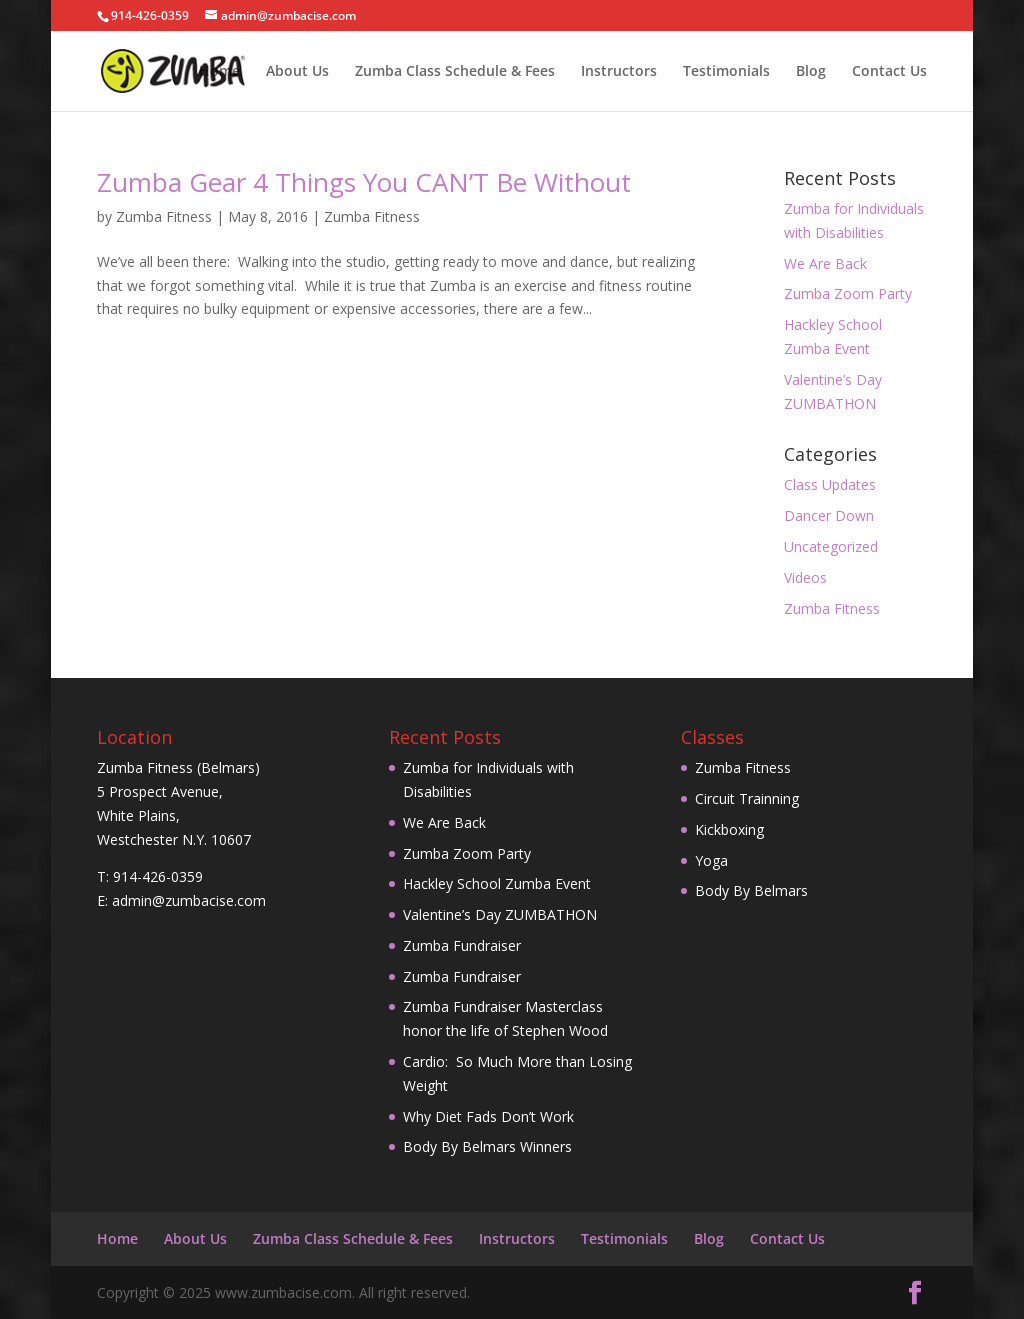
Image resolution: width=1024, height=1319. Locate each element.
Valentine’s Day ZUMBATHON (500, 914)
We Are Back (825, 263)
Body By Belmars (751, 890)
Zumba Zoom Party (848, 293)
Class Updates (830, 484)
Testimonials (726, 72)
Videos (805, 577)
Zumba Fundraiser (462, 945)
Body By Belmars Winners (487, 1146)
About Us (297, 72)
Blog (811, 72)
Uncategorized (831, 546)
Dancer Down (829, 515)
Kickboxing (729, 829)
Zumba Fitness (164, 216)
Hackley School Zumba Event (497, 883)
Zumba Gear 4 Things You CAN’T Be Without (364, 182)
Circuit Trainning (747, 798)
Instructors (619, 72)
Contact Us (889, 72)
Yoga (711, 860)
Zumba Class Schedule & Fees (455, 72)
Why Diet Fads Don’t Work (488, 1116)
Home (219, 72)
